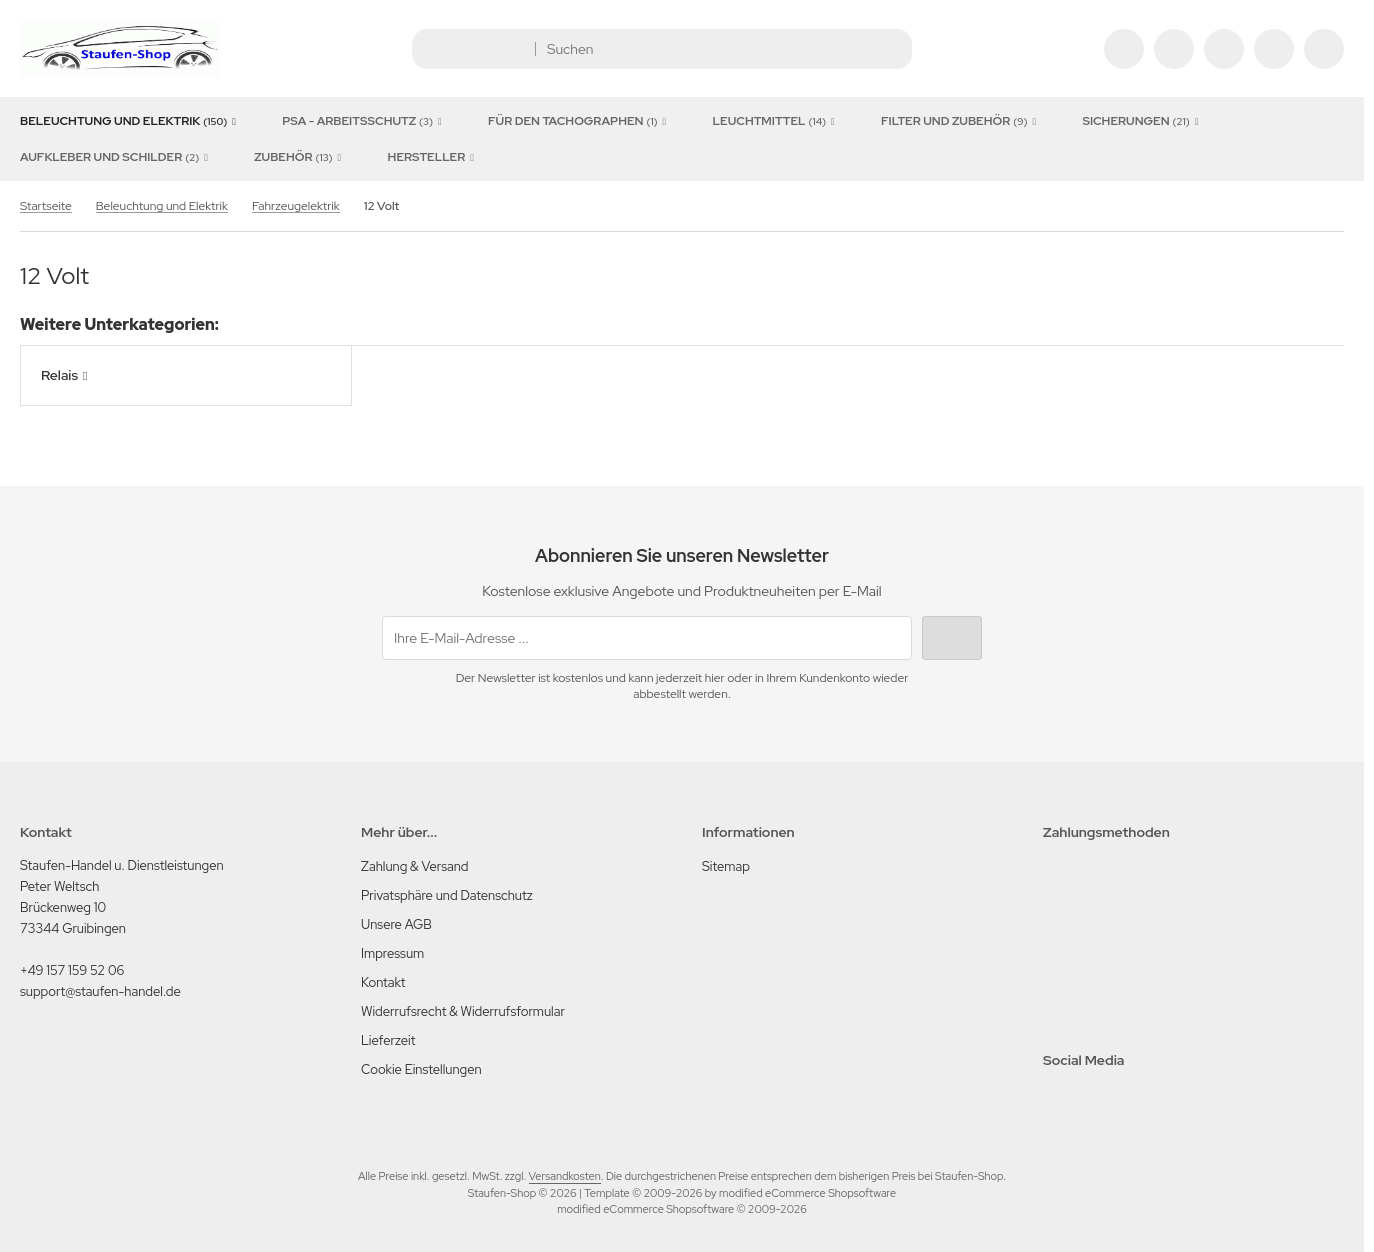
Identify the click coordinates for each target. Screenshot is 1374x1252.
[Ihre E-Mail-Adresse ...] (647, 638)
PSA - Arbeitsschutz (365, 121)
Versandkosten (565, 1176)
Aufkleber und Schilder (117, 157)
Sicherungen (1143, 121)
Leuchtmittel (777, 121)
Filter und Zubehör (961, 121)
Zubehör (300, 157)
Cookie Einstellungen (421, 1069)
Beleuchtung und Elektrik (131, 121)
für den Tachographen (580, 121)
